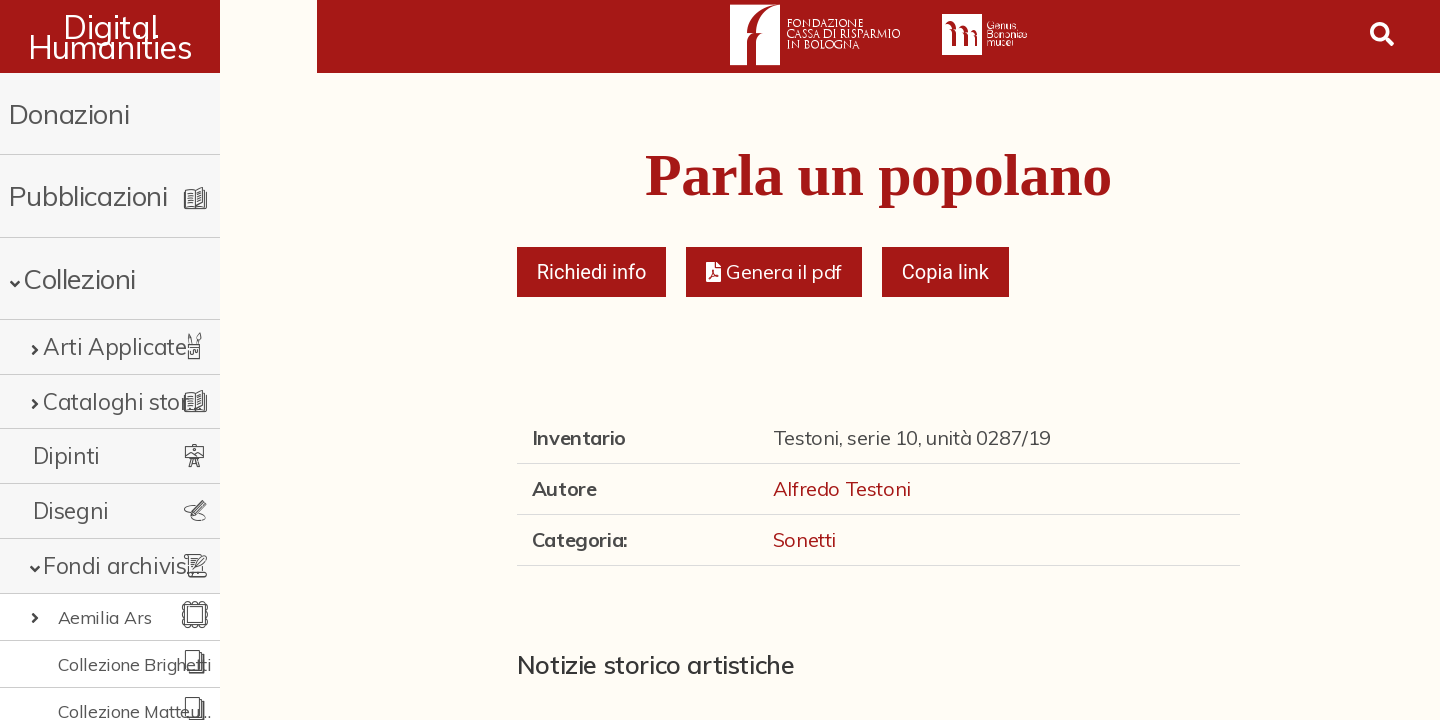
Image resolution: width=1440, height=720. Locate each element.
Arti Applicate (114, 346)
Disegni (71, 510)
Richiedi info (592, 272)
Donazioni (69, 113)
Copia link (945, 272)
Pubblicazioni (88, 195)
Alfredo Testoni (842, 488)
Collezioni (79, 278)
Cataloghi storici (126, 401)
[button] (773, 272)
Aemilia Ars (105, 617)
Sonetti (804, 539)
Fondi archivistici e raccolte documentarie (165, 565)
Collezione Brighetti (135, 664)
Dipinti (66, 455)
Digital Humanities (158, 37)
